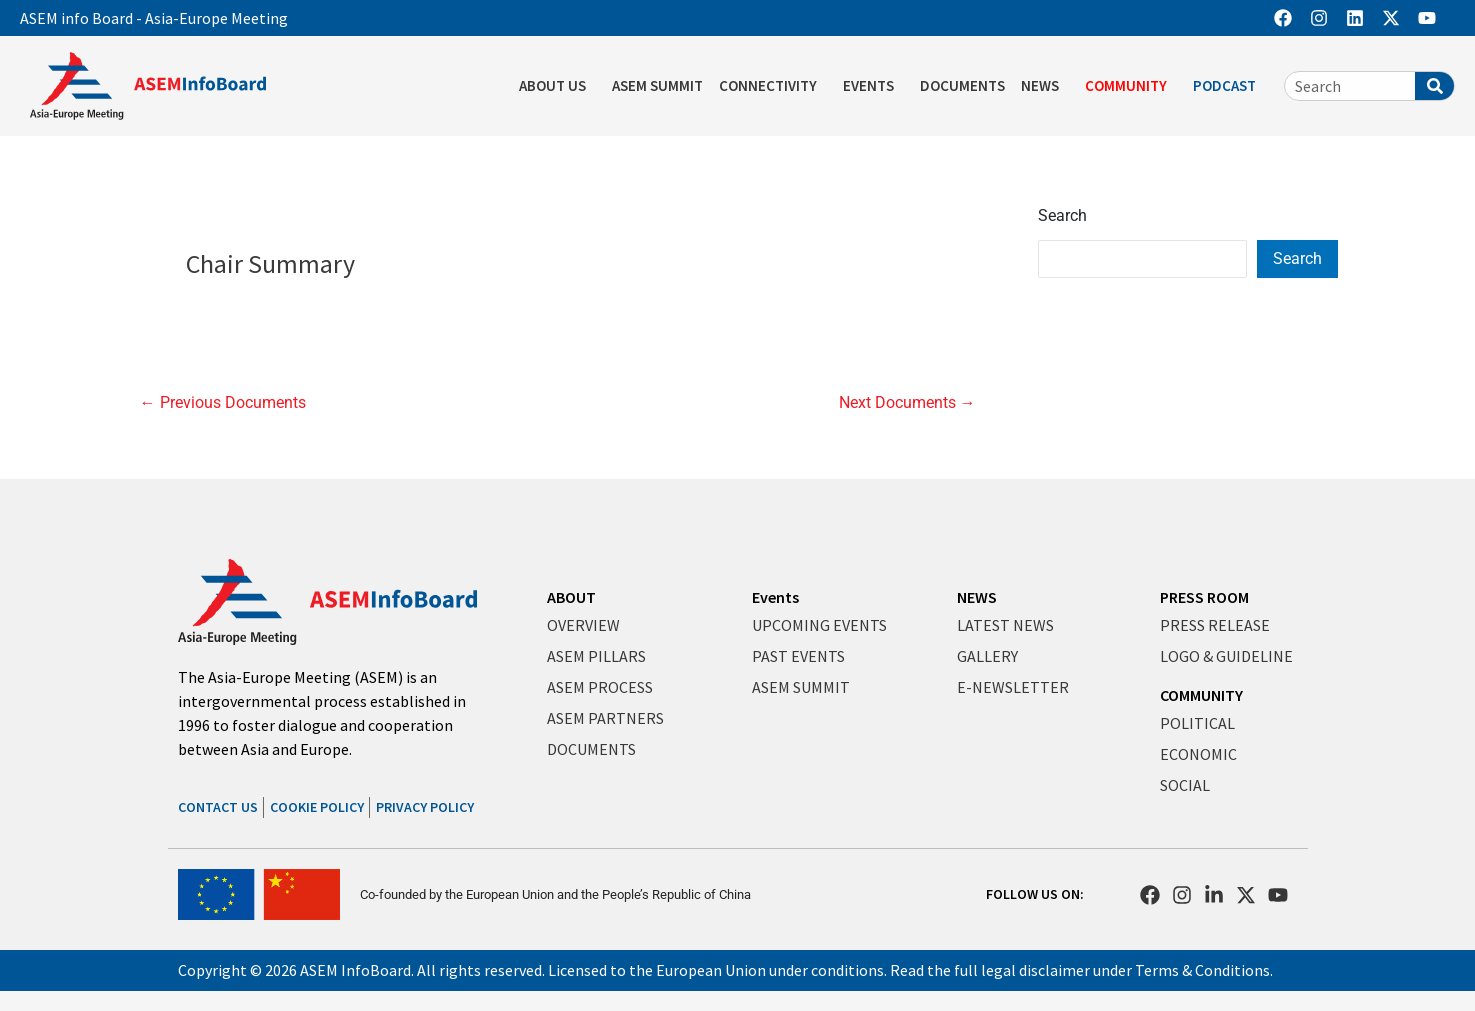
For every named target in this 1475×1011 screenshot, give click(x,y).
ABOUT (571, 597)
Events (775, 597)
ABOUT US (557, 86)
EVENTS (873, 86)
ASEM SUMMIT (657, 85)
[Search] (1434, 86)
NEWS (1045, 86)
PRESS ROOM (1204, 597)
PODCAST (1229, 86)
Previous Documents (223, 403)
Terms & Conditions (1202, 970)
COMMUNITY (1131, 86)
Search (1062, 215)
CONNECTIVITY (773, 86)
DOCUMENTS (962, 85)
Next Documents (907, 403)
